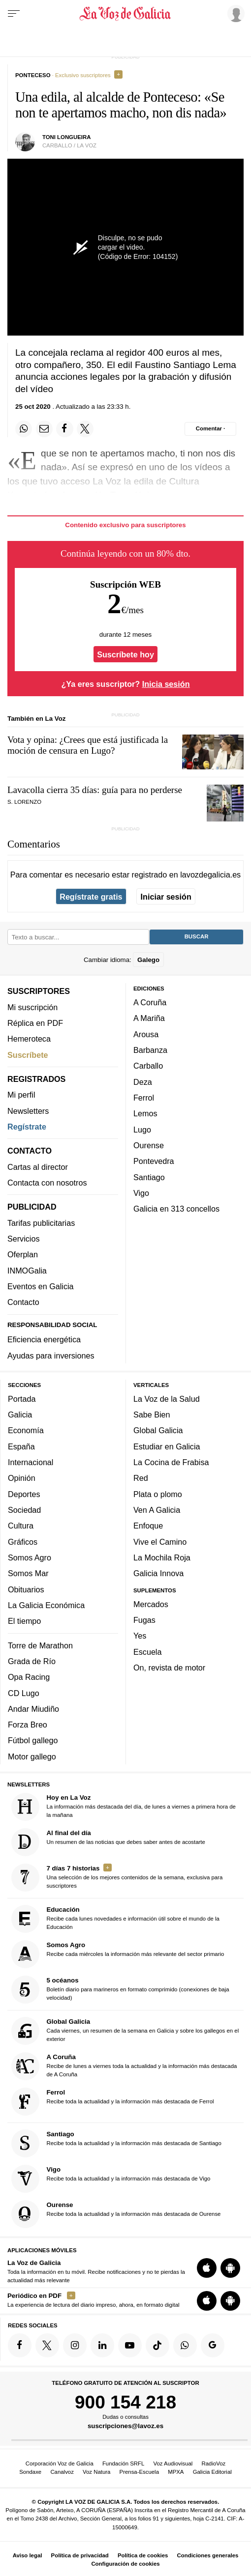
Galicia (20, 1414)
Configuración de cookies (125, 2564)
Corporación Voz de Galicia (60, 2463)
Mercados (150, 1604)
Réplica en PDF (35, 1023)
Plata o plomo (157, 1494)
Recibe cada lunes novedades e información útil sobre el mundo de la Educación (115, 1919)
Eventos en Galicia (40, 1286)
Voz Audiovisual (173, 2463)
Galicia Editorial (212, 2472)
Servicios (23, 1238)
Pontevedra (153, 1161)
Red (140, 1478)
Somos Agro (29, 1557)
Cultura (20, 1526)
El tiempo (24, 1620)
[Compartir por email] (44, 429)
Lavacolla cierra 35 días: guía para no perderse (94, 790)
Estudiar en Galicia (166, 1446)
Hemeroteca (29, 1039)
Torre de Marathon (40, 1645)
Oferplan (22, 1254)
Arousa (145, 1034)
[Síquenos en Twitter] (47, 2345)
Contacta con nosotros (47, 1182)
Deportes (24, 1494)
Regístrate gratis (91, 896)
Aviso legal (27, 2555)
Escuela (147, 1651)
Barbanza (150, 1050)
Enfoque (148, 1526)
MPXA (176, 2472)
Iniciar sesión (166, 896)
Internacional (30, 1462)
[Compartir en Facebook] (64, 429)
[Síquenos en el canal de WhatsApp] (185, 2345)
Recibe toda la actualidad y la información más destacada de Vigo (111, 2179)
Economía (26, 1430)
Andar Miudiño (33, 1708)
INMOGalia (27, 1270)
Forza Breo (27, 1724)
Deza (142, 1081)
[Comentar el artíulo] (210, 429)
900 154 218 (125, 2402)
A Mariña (149, 1018)
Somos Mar (28, 1573)
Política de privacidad (80, 2555)
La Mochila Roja (161, 1557)
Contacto (23, 1302)
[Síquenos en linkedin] (102, 2345)
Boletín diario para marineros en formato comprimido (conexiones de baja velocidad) (120, 1990)
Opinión (21, 1478)
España (21, 1446)
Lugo (142, 1129)
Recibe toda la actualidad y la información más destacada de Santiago (116, 2143)
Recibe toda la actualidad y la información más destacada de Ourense (116, 2214)
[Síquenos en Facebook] (19, 2345)
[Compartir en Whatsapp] (23, 429)
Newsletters (28, 1110)
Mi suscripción (32, 1007)
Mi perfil (21, 1095)
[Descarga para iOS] (207, 2268)
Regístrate (26, 1126)
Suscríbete (27, 1054)
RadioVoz (214, 2463)
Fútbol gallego (33, 1740)
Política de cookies (143, 2555)
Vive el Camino (160, 1541)
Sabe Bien (151, 1414)
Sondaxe (30, 2472)
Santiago (149, 1177)
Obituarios (26, 1589)
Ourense (148, 1145)
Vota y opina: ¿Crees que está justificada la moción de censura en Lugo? (87, 745)
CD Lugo (23, 1693)
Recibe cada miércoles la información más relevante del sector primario (117, 1954)
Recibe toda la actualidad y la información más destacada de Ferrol (112, 2102)
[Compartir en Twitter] (85, 429)
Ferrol (143, 1097)
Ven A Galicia (156, 1509)
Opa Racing (29, 1677)
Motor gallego (32, 1756)
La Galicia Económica (46, 1605)
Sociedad (24, 1509)
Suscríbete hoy (125, 654)
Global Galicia (158, 1430)
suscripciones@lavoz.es (125, 2426)
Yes (139, 1636)
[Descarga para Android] (230, 2268)
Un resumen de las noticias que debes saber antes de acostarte (108, 1842)
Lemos (145, 1113)
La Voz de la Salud (166, 1398)
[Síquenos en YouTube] (130, 2345)
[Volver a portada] (126, 14)
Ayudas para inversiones (50, 1355)
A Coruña (149, 1002)
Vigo (141, 1193)
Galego (148, 959)
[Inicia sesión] (234, 13)
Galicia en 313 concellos (176, 1208)
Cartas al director (37, 1166)
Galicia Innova (158, 1573)
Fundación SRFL (123, 2463)
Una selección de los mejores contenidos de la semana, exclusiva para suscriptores (117, 1878)
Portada (22, 1398)
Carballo (148, 1066)
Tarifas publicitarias (41, 1222)
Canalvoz (62, 2472)
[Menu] (14, 14)
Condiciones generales (208, 2555)
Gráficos (22, 1541)
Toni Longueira (66, 137)
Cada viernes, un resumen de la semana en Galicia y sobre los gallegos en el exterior (125, 2031)
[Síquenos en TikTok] (157, 2345)
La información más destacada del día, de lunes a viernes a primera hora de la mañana (123, 1807)
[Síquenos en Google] (212, 2345)
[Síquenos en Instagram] (75, 2345)
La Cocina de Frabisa (171, 1462)
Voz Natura (96, 2472)
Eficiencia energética (44, 1339)
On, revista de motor (169, 1667)
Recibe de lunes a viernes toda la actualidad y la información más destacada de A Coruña (124, 2067)
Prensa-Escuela (139, 2472)
